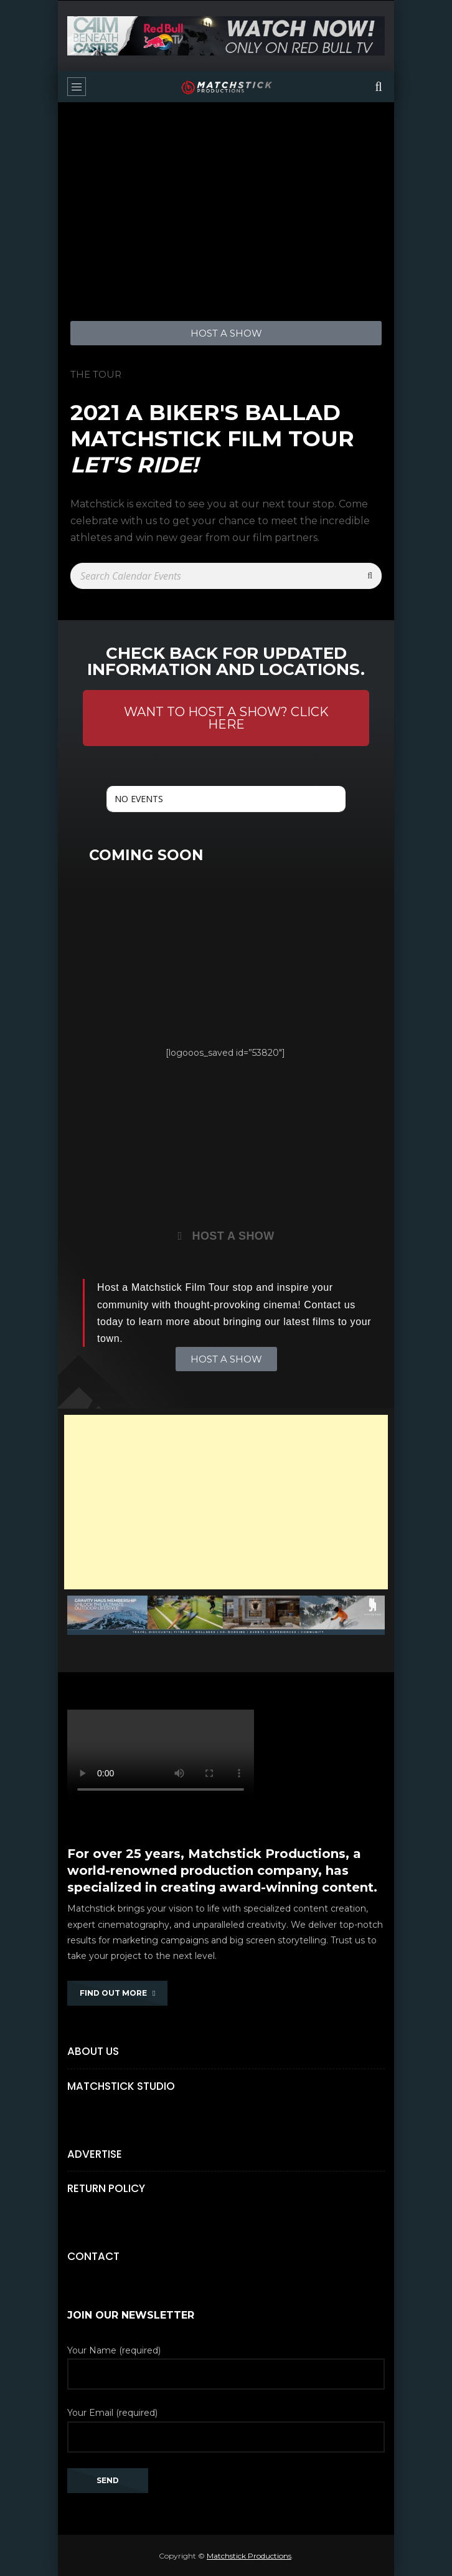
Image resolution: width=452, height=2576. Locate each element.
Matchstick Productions (249, 2555)
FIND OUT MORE (117, 1993)
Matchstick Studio (121, 2086)
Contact (93, 2256)
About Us (93, 2051)
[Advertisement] (226, 1502)
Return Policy (106, 2188)
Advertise (94, 2154)
